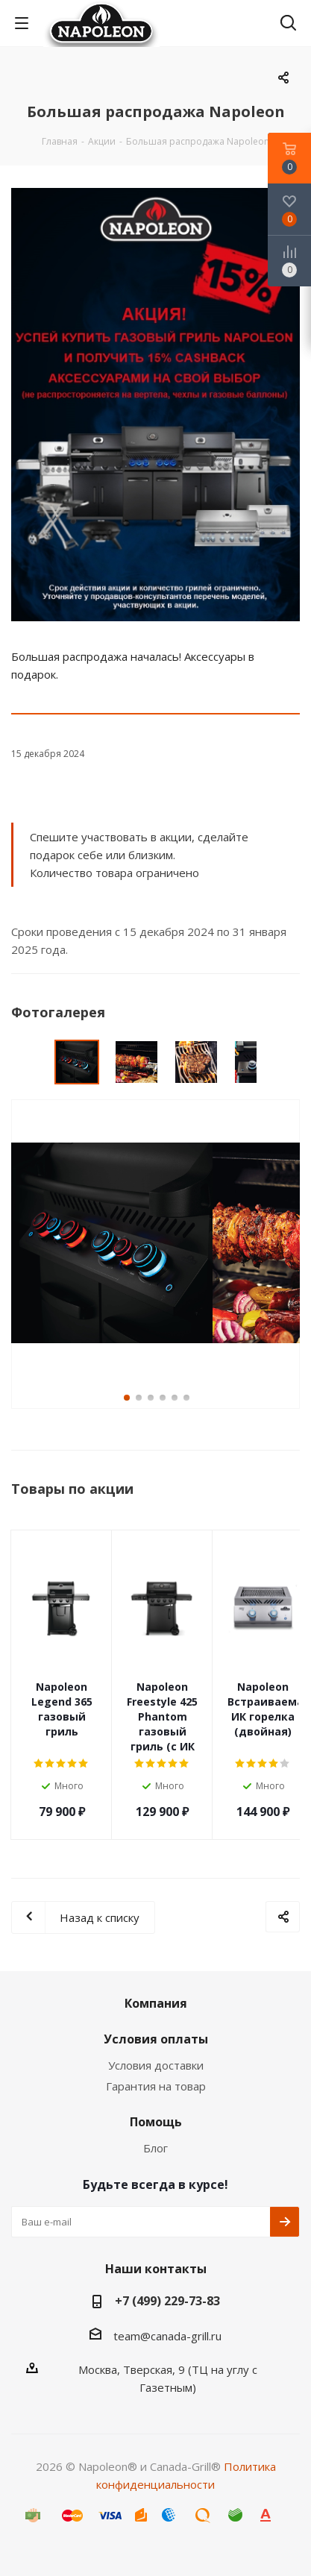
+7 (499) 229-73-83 (167, 2301)
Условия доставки (156, 2065)
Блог (155, 2147)
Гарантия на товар (156, 2086)
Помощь (156, 2122)
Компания (156, 2003)
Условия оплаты (156, 2039)
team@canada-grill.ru (167, 2335)
